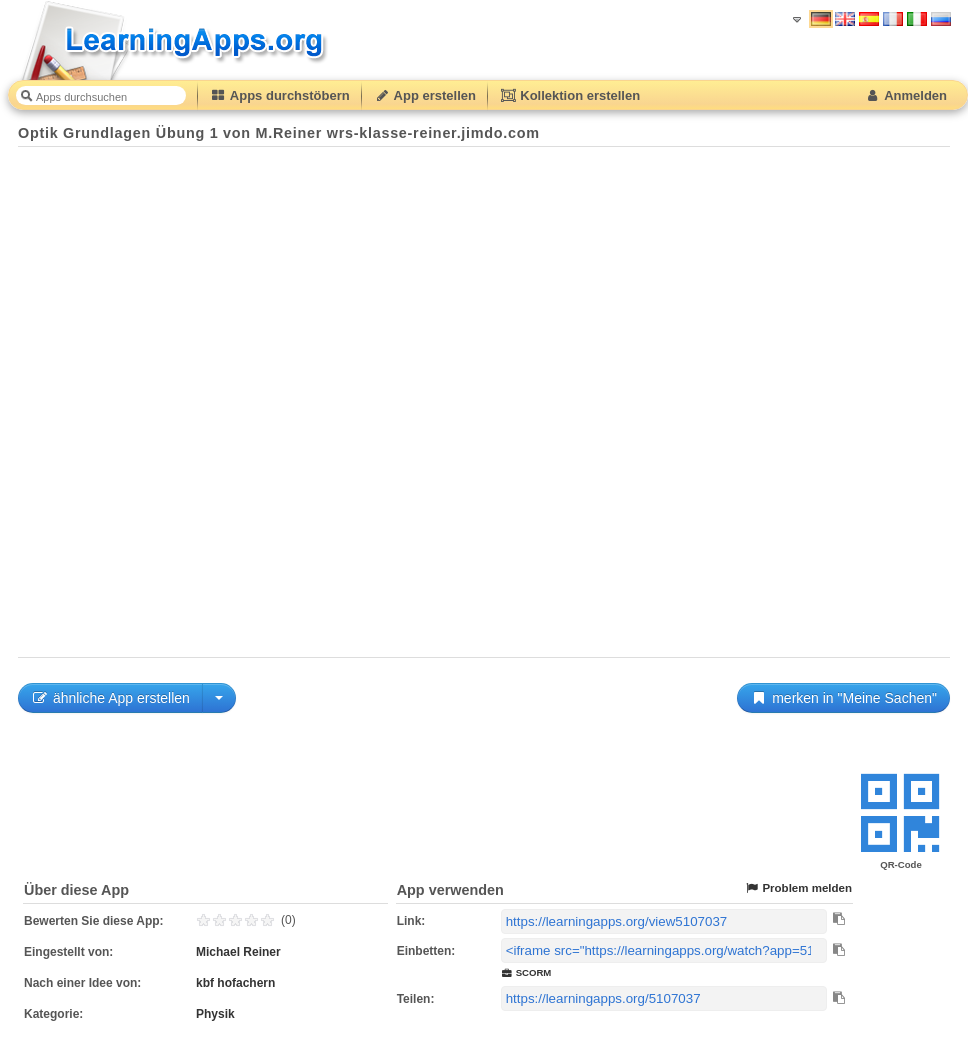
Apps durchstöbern (280, 95)
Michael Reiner (238, 952)
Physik (215, 1014)
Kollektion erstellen (570, 95)
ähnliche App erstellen (110, 698)
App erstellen (425, 95)
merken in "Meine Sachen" (843, 698)
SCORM (526, 972)
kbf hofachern (235, 983)
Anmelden (905, 95)
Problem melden (798, 888)
